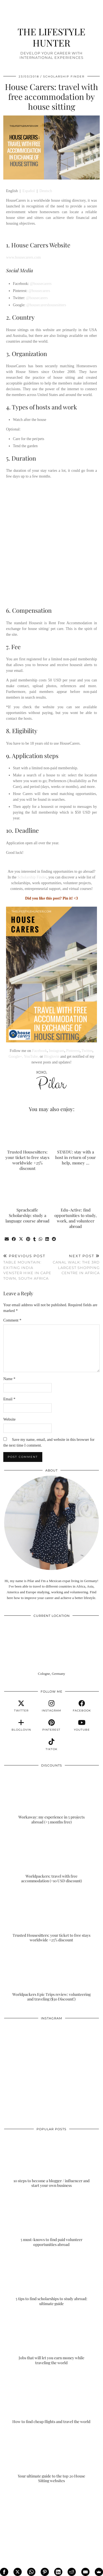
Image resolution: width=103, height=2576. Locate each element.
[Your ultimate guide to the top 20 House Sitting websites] (51, 2457)
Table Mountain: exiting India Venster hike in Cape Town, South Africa (27, 1267)
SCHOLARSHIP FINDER (64, 76)
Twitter (87, 1051)
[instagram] (51, 1706)
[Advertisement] (51, 541)
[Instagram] (28, 2047)
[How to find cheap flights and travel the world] (51, 2397)
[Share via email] (6, 1239)
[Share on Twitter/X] (21, 1239)
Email (9, 1399)
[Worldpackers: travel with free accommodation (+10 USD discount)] (51, 1857)
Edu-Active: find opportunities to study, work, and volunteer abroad (75, 1218)
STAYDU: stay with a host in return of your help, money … (75, 1157)
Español (29, 191)
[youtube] (82, 1725)
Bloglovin (51, 1056)
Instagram (56, 1051)
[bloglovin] (21, 1725)
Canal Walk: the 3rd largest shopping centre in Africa (76, 1264)
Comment (12, 1320)
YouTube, (31, 1056)
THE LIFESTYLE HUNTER (51, 37)
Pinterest (73, 1051)
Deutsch (46, 191)
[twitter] (21, 1706)
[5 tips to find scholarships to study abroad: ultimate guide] (51, 2279)
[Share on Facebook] (14, 1239)
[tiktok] (51, 1744)
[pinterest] (51, 1725)
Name (9, 1379)
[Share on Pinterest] (28, 1239)
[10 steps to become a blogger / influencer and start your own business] (51, 2161)
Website (9, 1419)
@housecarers (41, 284)
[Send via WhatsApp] (40, 1239)
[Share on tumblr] (34, 1239)
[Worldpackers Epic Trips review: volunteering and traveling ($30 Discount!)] (51, 1975)
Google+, (16, 1056)
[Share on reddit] (54, 1239)
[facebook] (82, 1706)
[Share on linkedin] (47, 1239)
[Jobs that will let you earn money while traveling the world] (51, 2338)
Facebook (39, 1051)
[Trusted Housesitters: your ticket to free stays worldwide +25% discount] (51, 1916)
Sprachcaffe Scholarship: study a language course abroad (27, 1215)
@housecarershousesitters (46, 305)
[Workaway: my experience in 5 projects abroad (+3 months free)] (51, 1798)
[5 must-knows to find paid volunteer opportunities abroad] (51, 2220)
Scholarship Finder (32, 877)
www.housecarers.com (23, 257)
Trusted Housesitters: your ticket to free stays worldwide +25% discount (27, 1160)
